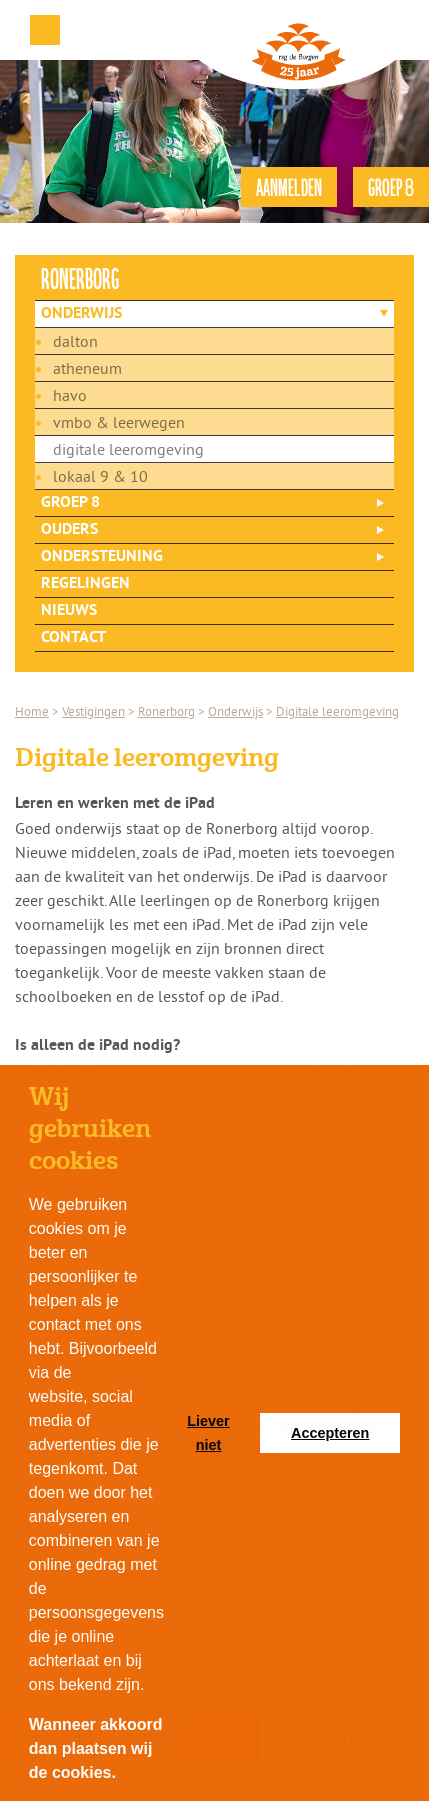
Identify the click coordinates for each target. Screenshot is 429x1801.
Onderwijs (81, 314)
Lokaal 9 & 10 (100, 476)
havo (70, 395)
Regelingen (85, 584)
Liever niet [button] (208, 1433)
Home (32, 711)
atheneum (87, 368)
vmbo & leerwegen (119, 422)
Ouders (69, 530)
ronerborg (80, 277)
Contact (73, 638)
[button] (123, 1775)
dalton (75, 341)
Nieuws (69, 611)
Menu (45, 30)
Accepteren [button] (330, 1433)
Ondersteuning (102, 557)
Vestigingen (93, 711)
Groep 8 (70, 503)
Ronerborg (166, 711)
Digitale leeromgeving (128, 449)
